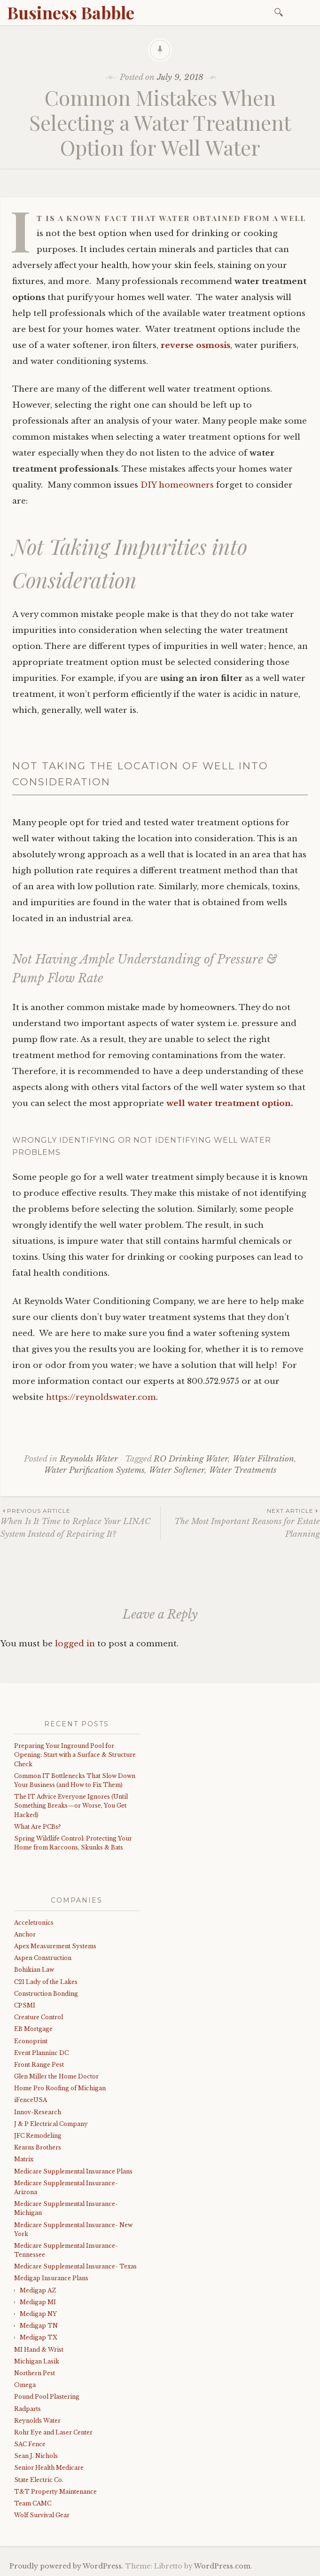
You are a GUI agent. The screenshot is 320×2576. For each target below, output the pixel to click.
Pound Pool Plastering (46, 2396)
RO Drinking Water (191, 1459)
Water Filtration (263, 1459)
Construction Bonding (46, 1993)
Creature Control (38, 2017)
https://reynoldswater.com (101, 1397)
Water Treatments (242, 1470)
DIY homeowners (177, 485)
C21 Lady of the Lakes (46, 1981)
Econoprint (30, 2041)
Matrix (23, 2159)
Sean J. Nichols (36, 2455)
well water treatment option (228, 1103)
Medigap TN (39, 2325)
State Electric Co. (38, 2479)
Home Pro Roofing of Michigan (60, 2088)
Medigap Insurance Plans (51, 2278)
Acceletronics (34, 1922)
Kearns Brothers (37, 2147)
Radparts (27, 2408)
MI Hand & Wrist (38, 2349)
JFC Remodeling (38, 2135)
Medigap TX (38, 2337)
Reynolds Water (89, 1459)
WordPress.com (222, 2566)
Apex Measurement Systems (55, 1946)
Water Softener (176, 1470)
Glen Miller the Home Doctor (56, 2076)
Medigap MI (38, 2302)
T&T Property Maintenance (55, 2491)
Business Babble (70, 12)
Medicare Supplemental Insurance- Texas (75, 2266)
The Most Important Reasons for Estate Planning (240, 1522)
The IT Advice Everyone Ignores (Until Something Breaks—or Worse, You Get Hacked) (71, 1805)
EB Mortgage (33, 2028)
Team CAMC (32, 2503)
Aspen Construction (42, 1957)
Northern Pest (34, 2373)
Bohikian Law (34, 1969)
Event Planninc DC (41, 2052)
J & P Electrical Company (51, 2123)
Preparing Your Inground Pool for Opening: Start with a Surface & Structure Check (75, 1754)
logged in (75, 1644)
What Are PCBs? (37, 1826)
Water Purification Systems (94, 1470)
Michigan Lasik (36, 2361)
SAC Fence (30, 2444)
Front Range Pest (39, 2064)
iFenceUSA (30, 2099)
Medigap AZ (38, 2290)
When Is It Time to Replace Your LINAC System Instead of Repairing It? (80, 1522)
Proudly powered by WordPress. (66, 2566)
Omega (25, 2384)
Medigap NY (38, 2313)
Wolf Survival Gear (42, 2515)
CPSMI (24, 2005)
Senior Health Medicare (49, 2467)
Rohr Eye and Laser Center (53, 2432)
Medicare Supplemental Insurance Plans (73, 2171)
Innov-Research (37, 2112)
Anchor (25, 1934)
